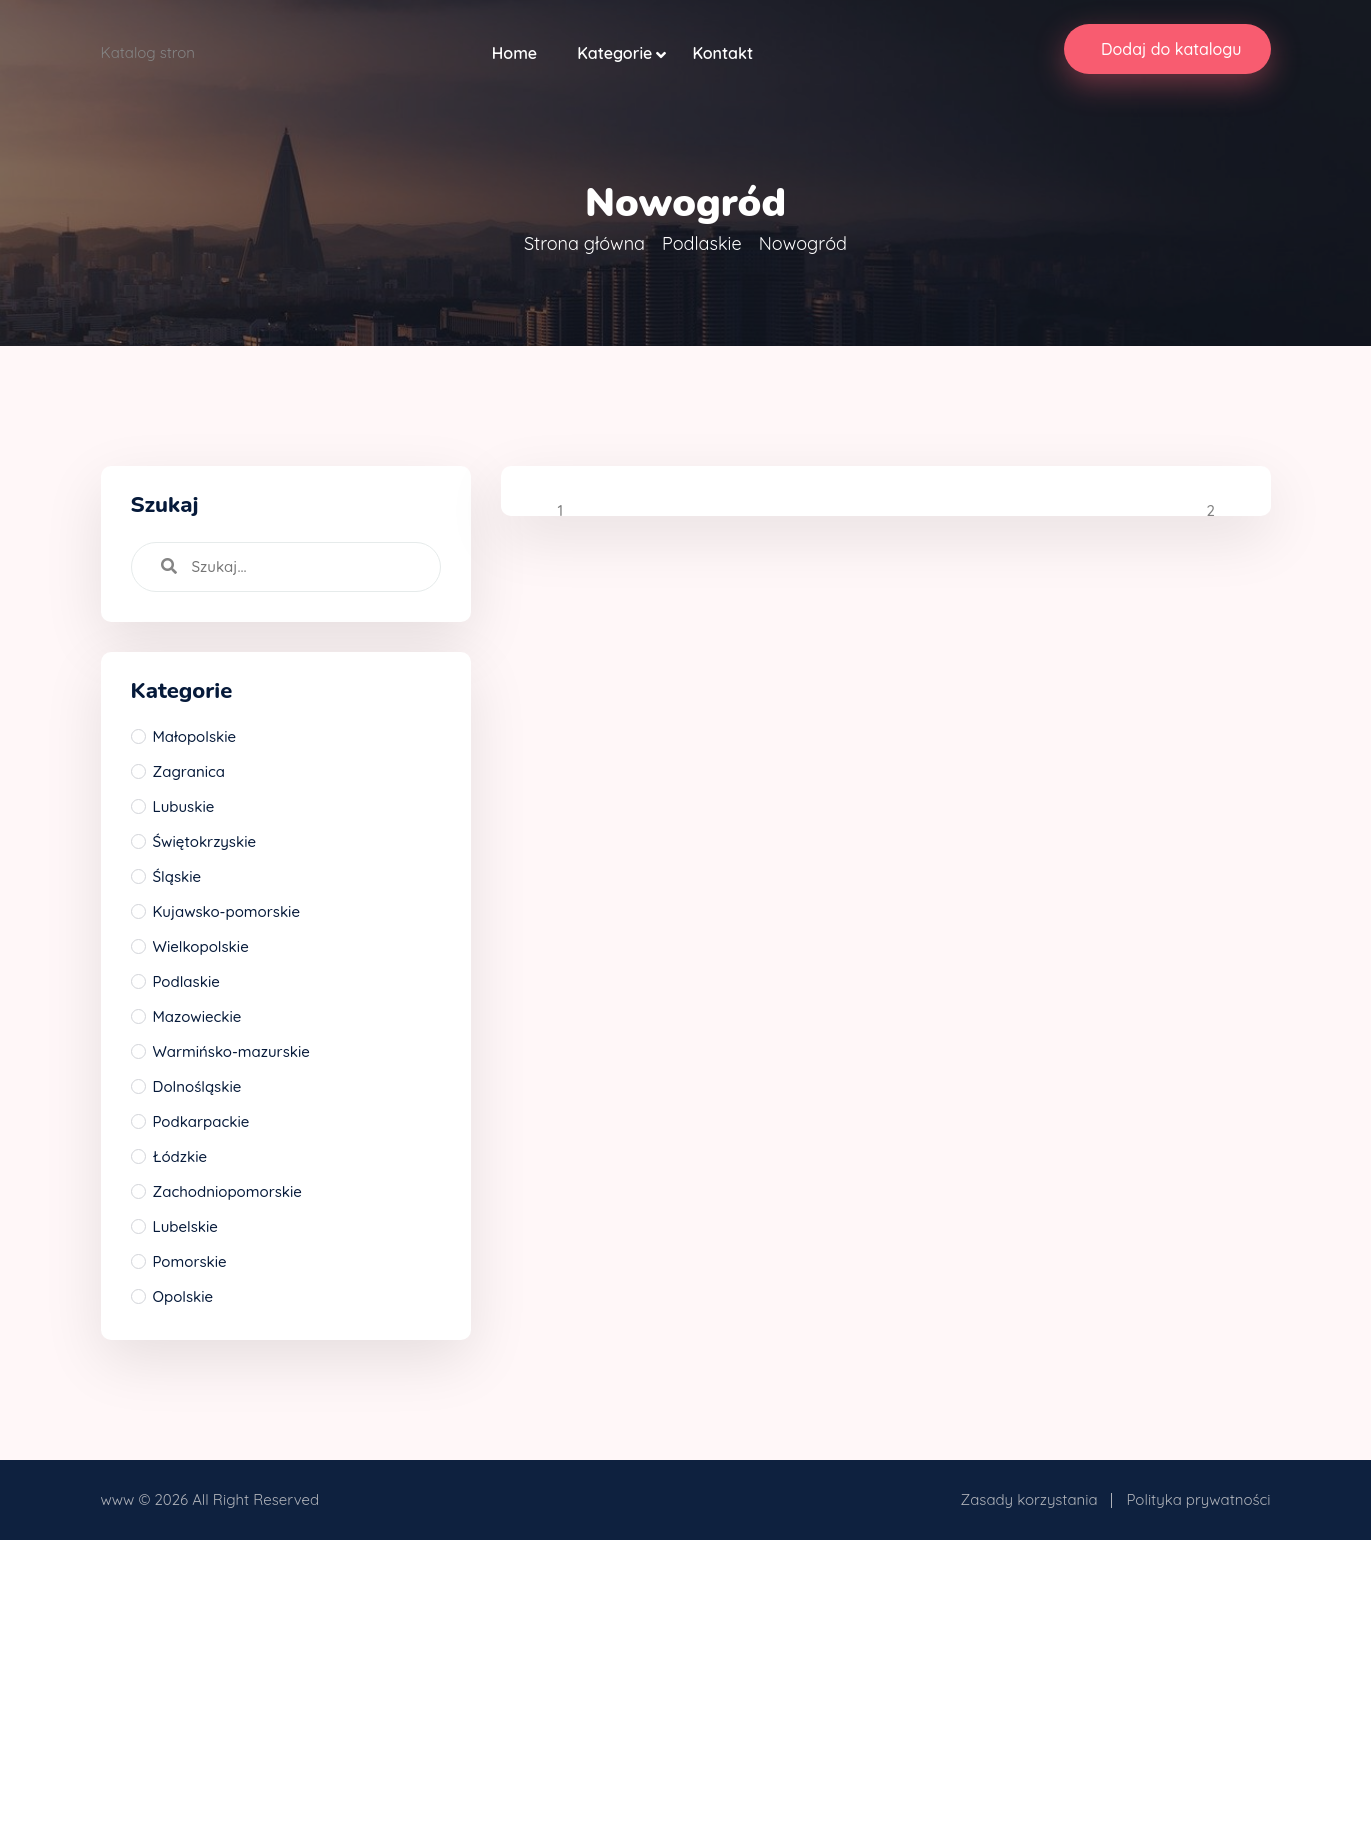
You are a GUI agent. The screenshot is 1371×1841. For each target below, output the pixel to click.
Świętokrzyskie (205, 841)
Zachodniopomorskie (227, 1191)
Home (514, 53)
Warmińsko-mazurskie (231, 1051)
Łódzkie (180, 1156)
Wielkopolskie (201, 946)
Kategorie (614, 53)
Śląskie (177, 876)
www (118, 1499)
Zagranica (189, 771)
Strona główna (584, 243)
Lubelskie (185, 1226)
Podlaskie (701, 243)
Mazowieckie (197, 1016)
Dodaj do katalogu (1171, 49)
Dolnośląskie (197, 1086)
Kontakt (722, 53)
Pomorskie (190, 1261)
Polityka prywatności (1199, 1499)
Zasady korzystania (1029, 1499)
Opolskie (183, 1296)
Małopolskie (195, 736)
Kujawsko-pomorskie (227, 911)
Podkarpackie (201, 1121)
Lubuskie (184, 806)
